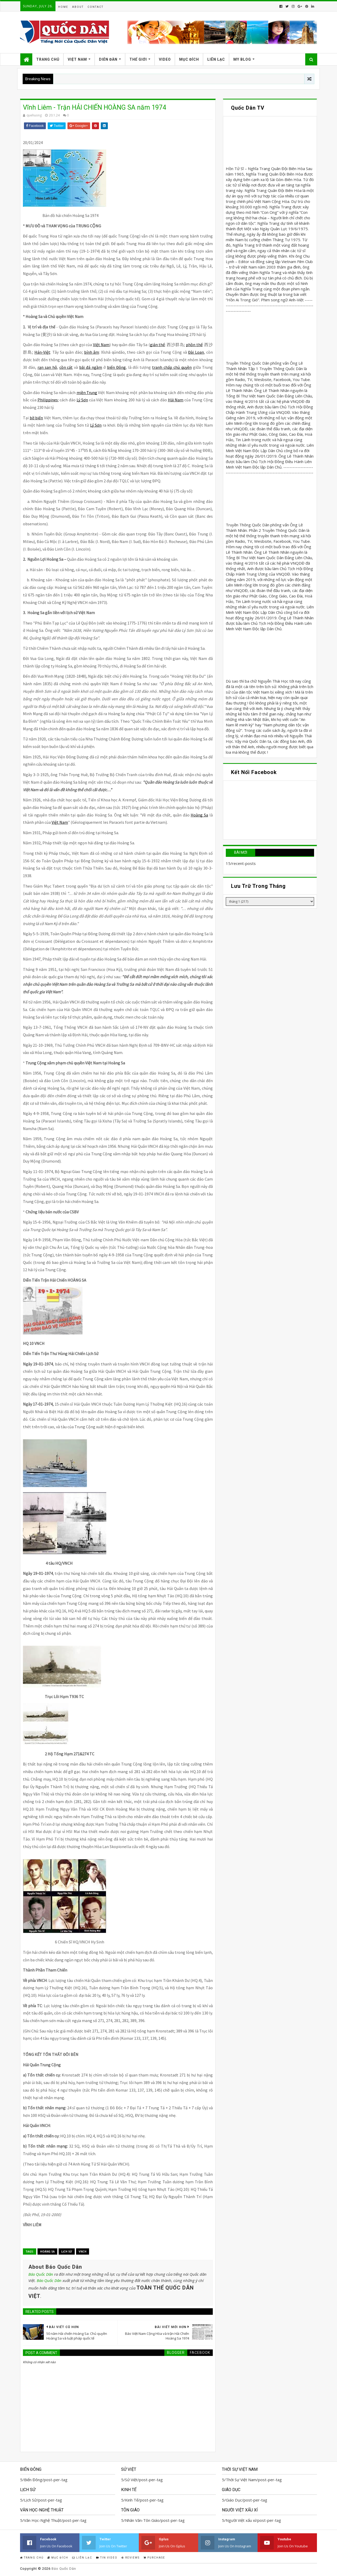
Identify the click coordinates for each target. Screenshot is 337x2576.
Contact (95, 6)
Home (63, 6)
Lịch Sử (66, 2251)
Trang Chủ (47, 59)
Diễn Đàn (108, 59)
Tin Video (106, 2557)
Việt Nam (77, 59)
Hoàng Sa (47, 2251)
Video (165, 59)
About (78, 6)
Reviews (130, 2557)
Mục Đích (189, 59)
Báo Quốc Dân (40, 2274)
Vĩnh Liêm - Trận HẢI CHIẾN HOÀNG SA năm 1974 (94, 107)
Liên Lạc (216, 59)
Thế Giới (138, 59)
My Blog (242, 59)
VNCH (82, 2251)
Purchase (154, 2557)
